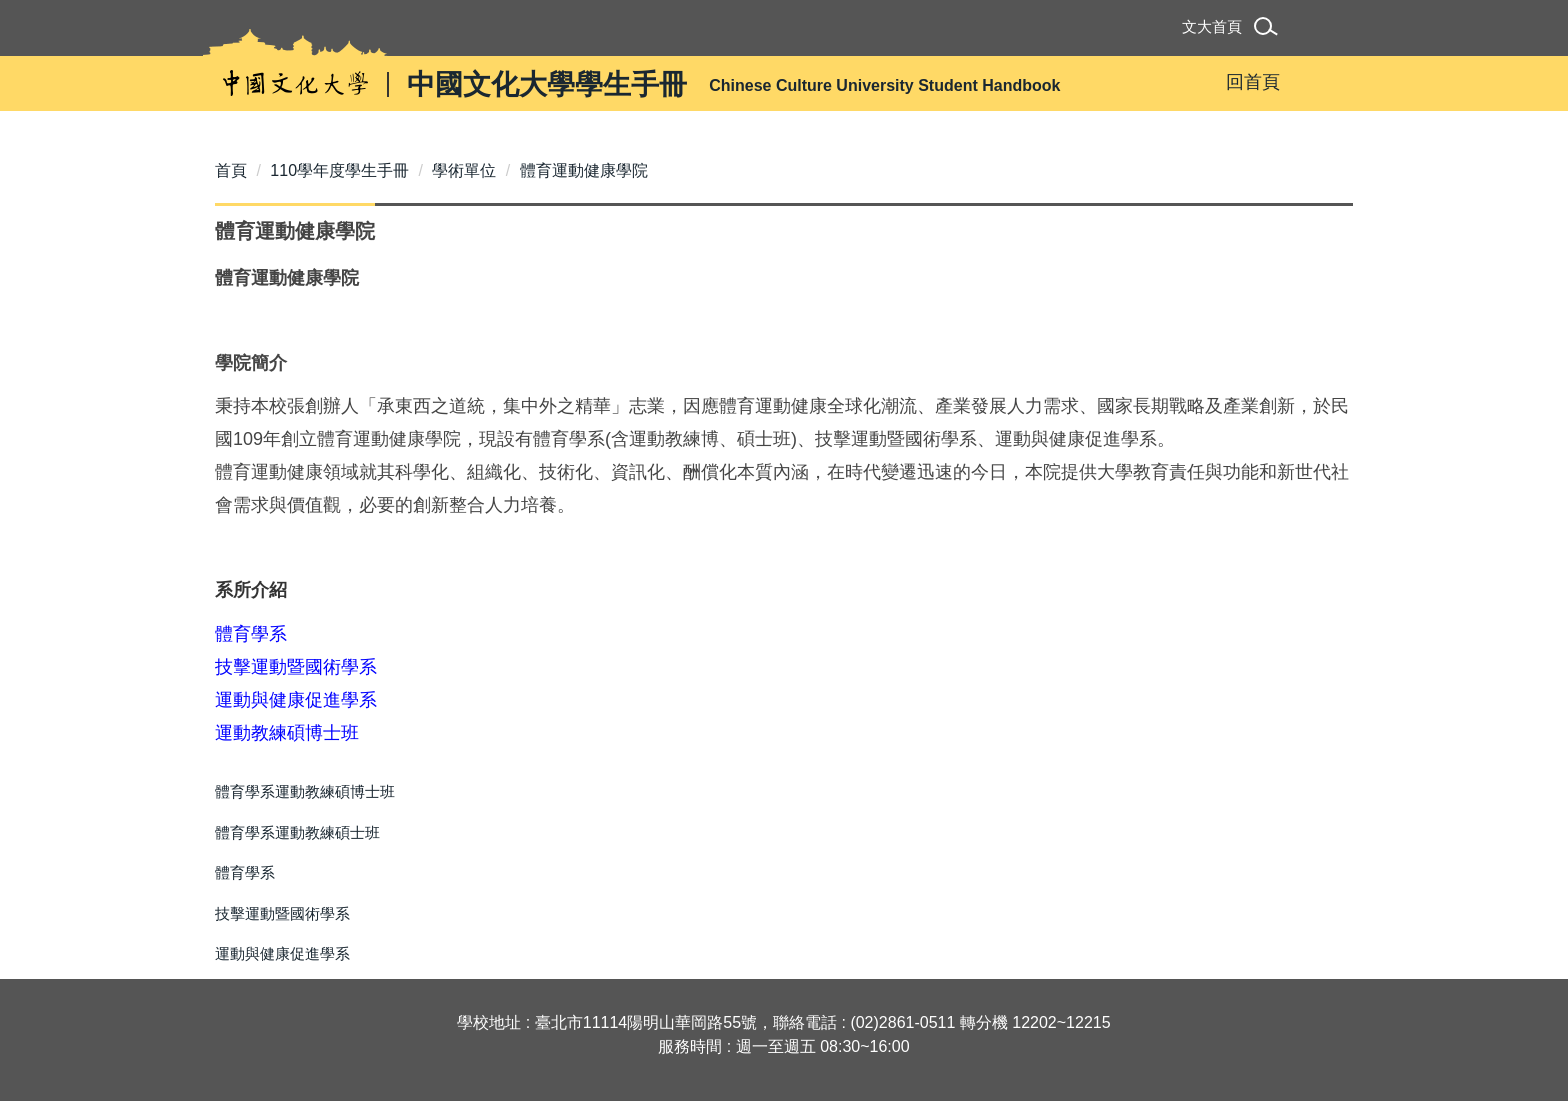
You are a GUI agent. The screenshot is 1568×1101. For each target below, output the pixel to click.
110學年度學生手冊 (339, 170)
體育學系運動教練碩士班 (297, 832)
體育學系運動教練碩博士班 (305, 791)
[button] (1269, 29)
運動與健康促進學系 (282, 953)
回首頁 (1253, 82)
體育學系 (245, 872)
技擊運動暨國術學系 (282, 913)
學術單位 (464, 170)
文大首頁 (1212, 26)
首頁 (231, 170)
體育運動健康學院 (584, 170)
